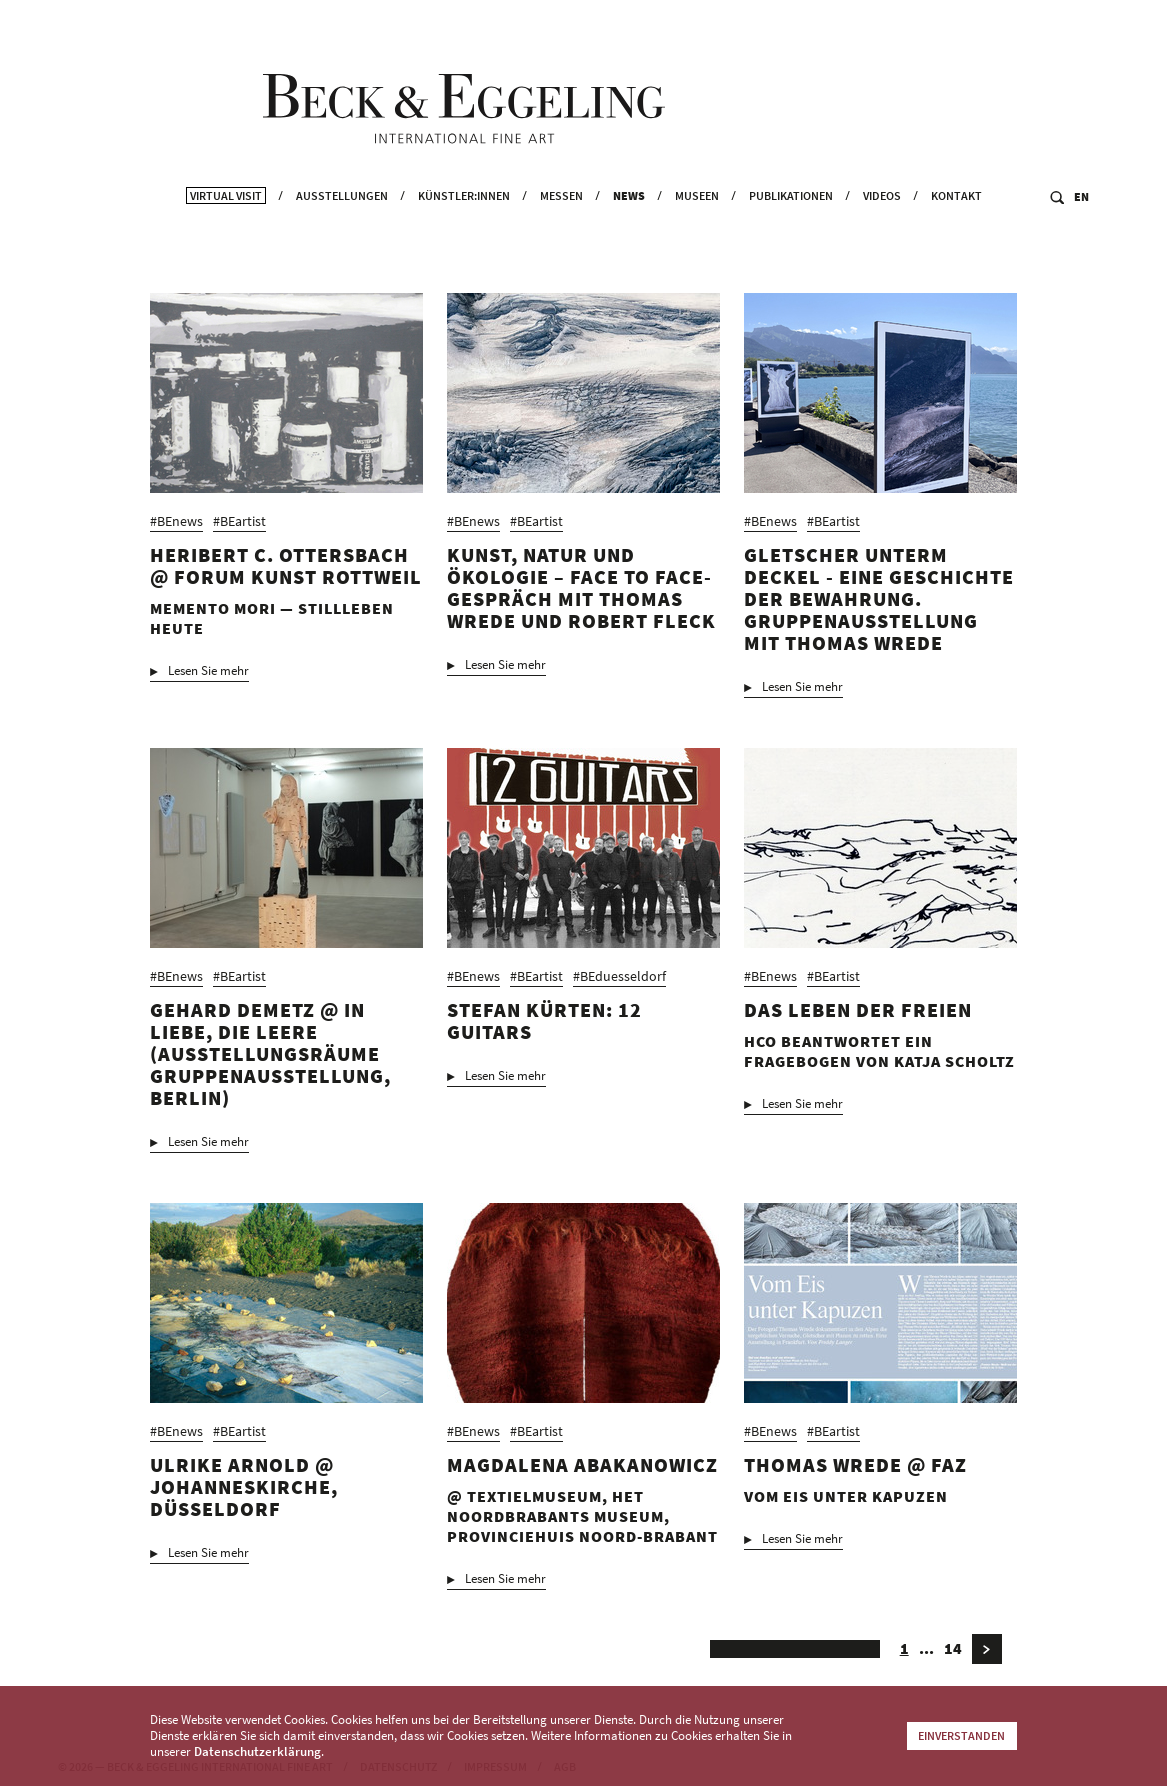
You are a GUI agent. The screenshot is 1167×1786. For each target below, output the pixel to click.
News (629, 235)
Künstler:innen (464, 235)
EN (1081, 236)
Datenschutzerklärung (257, 1751)
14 (953, 1659)
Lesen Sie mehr (208, 682)
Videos (882, 235)
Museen (697, 235)
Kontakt (956, 235)
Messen (561, 235)
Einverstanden (961, 1735)
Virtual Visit (226, 235)
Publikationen (791, 235)
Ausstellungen (342, 235)
